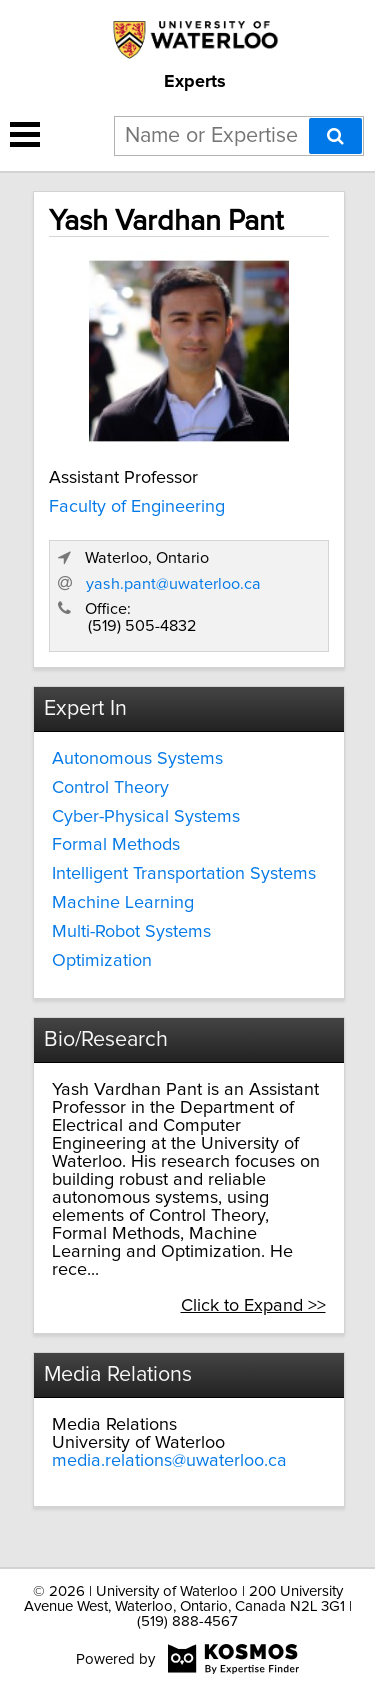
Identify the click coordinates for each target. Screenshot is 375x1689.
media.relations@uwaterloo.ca (169, 1461)
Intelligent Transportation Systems (184, 874)
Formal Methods (116, 845)
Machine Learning (123, 903)
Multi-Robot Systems (131, 932)
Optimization (102, 961)
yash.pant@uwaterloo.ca (173, 584)
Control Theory (110, 788)
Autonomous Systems (137, 759)
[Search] (335, 136)
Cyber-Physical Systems (146, 817)
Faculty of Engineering (137, 507)
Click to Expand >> (253, 1306)
